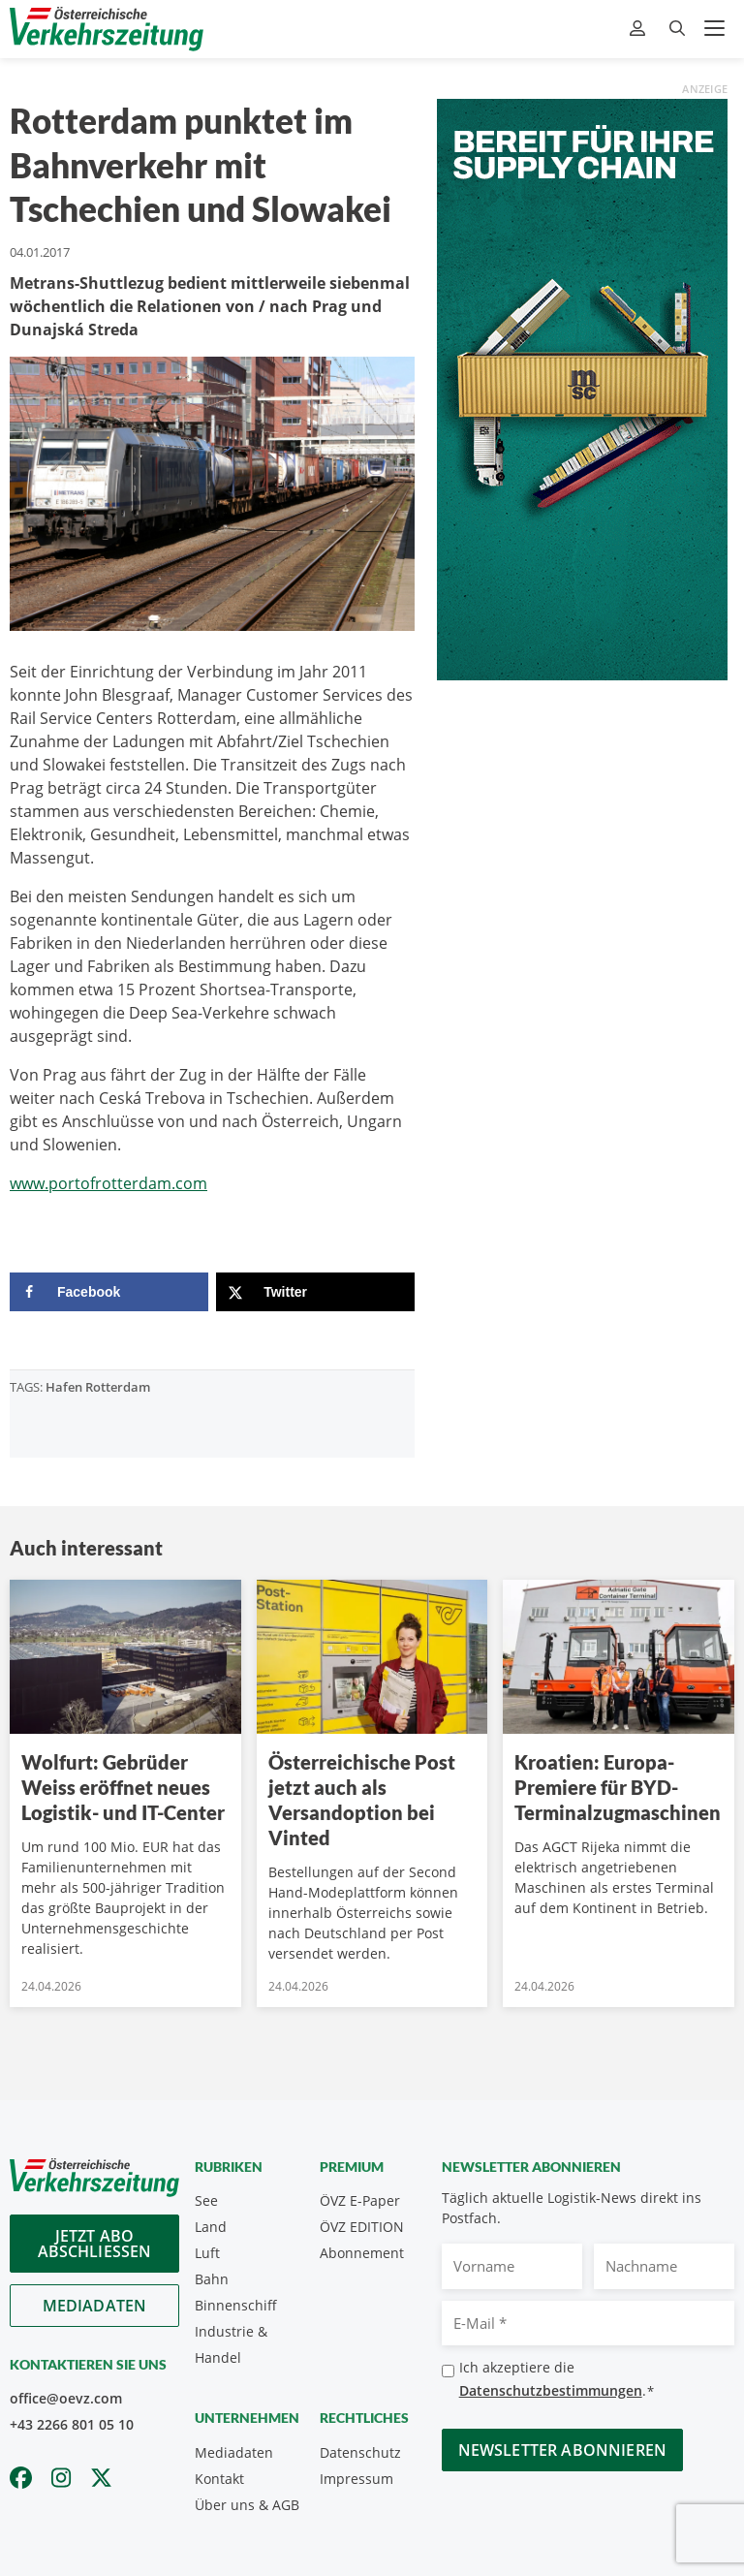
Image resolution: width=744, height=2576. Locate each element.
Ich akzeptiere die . (557, 2380)
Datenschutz (360, 2452)
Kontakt (219, 2478)
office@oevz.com (66, 2398)
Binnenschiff (236, 2305)
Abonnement (362, 2253)
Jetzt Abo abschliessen (95, 2243)
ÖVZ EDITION (362, 2226)
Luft (207, 2253)
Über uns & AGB (247, 2505)
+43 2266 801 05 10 (72, 2424)
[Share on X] (315, 1291)
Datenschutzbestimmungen (550, 2390)
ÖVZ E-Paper (360, 2200)
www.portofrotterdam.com (108, 1183)
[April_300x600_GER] (582, 387)
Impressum (356, 2478)
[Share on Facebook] (109, 1291)
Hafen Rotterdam (98, 1387)
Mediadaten (95, 2305)
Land (211, 2226)
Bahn (212, 2279)
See (206, 2200)
